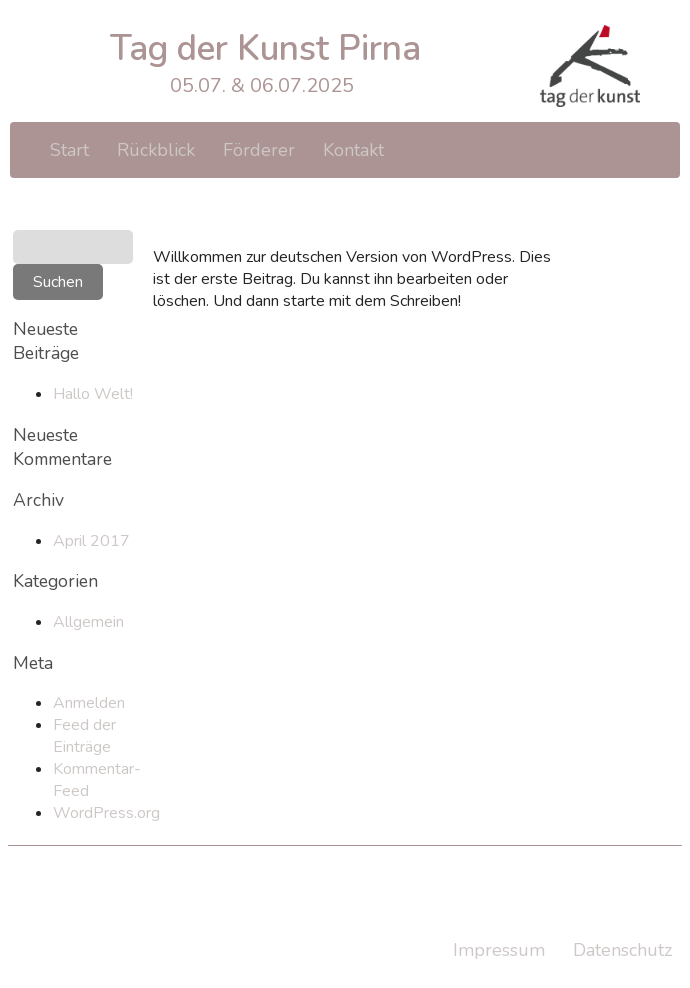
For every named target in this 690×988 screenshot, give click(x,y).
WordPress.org (106, 813)
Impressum (499, 950)
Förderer (259, 150)
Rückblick (156, 150)
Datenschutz (622, 950)
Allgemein (88, 622)
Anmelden (89, 703)
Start (69, 150)
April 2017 (91, 541)
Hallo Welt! (93, 394)
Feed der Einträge (84, 736)
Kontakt (353, 150)
